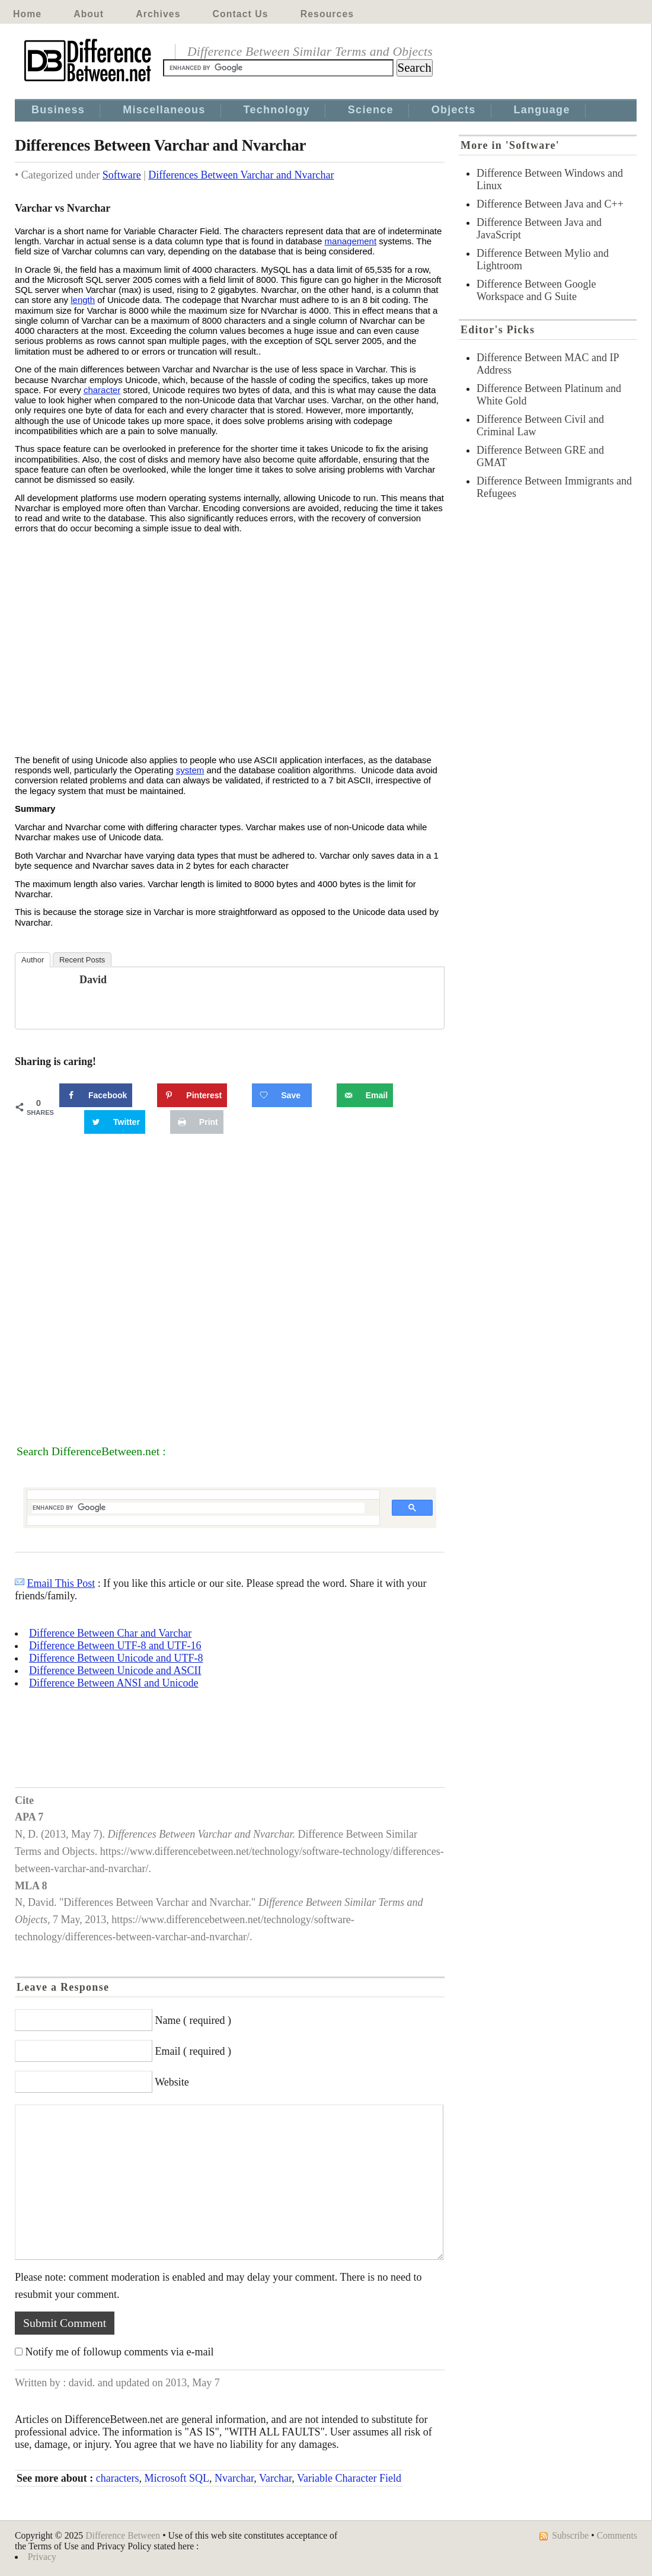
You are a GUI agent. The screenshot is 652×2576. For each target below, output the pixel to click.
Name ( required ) (193, 2020)
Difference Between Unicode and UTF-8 (116, 1658)
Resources (327, 14)
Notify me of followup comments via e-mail (119, 2352)
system (190, 770)
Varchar (275, 2478)
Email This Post (61, 1583)
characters (117, 2478)
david (93, 980)
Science (371, 110)
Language (542, 110)
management (351, 241)
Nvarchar (234, 2478)
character (102, 390)
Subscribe (570, 2535)
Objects (454, 110)
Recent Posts (82, 959)
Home (27, 14)
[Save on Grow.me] (281, 1095)
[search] (199, 1508)
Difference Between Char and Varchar (110, 1633)
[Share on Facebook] (95, 1095)
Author (32, 959)
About (88, 14)
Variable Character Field (349, 2478)
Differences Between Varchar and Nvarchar (241, 175)
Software (122, 175)
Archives (158, 14)
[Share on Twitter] (114, 1122)
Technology (277, 110)
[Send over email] (365, 1095)
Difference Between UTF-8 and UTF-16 (115, 1646)
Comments (617, 2535)
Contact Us (241, 14)
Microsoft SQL (177, 2478)
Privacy (42, 2557)
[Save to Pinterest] (192, 1095)
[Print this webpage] (196, 1122)
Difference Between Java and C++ (550, 204)
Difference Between (122, 2535)
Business (58, 110)
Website (172, 2082)
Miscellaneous (164, 110)
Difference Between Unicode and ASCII (115, 1670)
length (83, 300)
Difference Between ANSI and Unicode (114, 1683)
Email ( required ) (193, 2051)
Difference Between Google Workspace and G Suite (536, 290)
